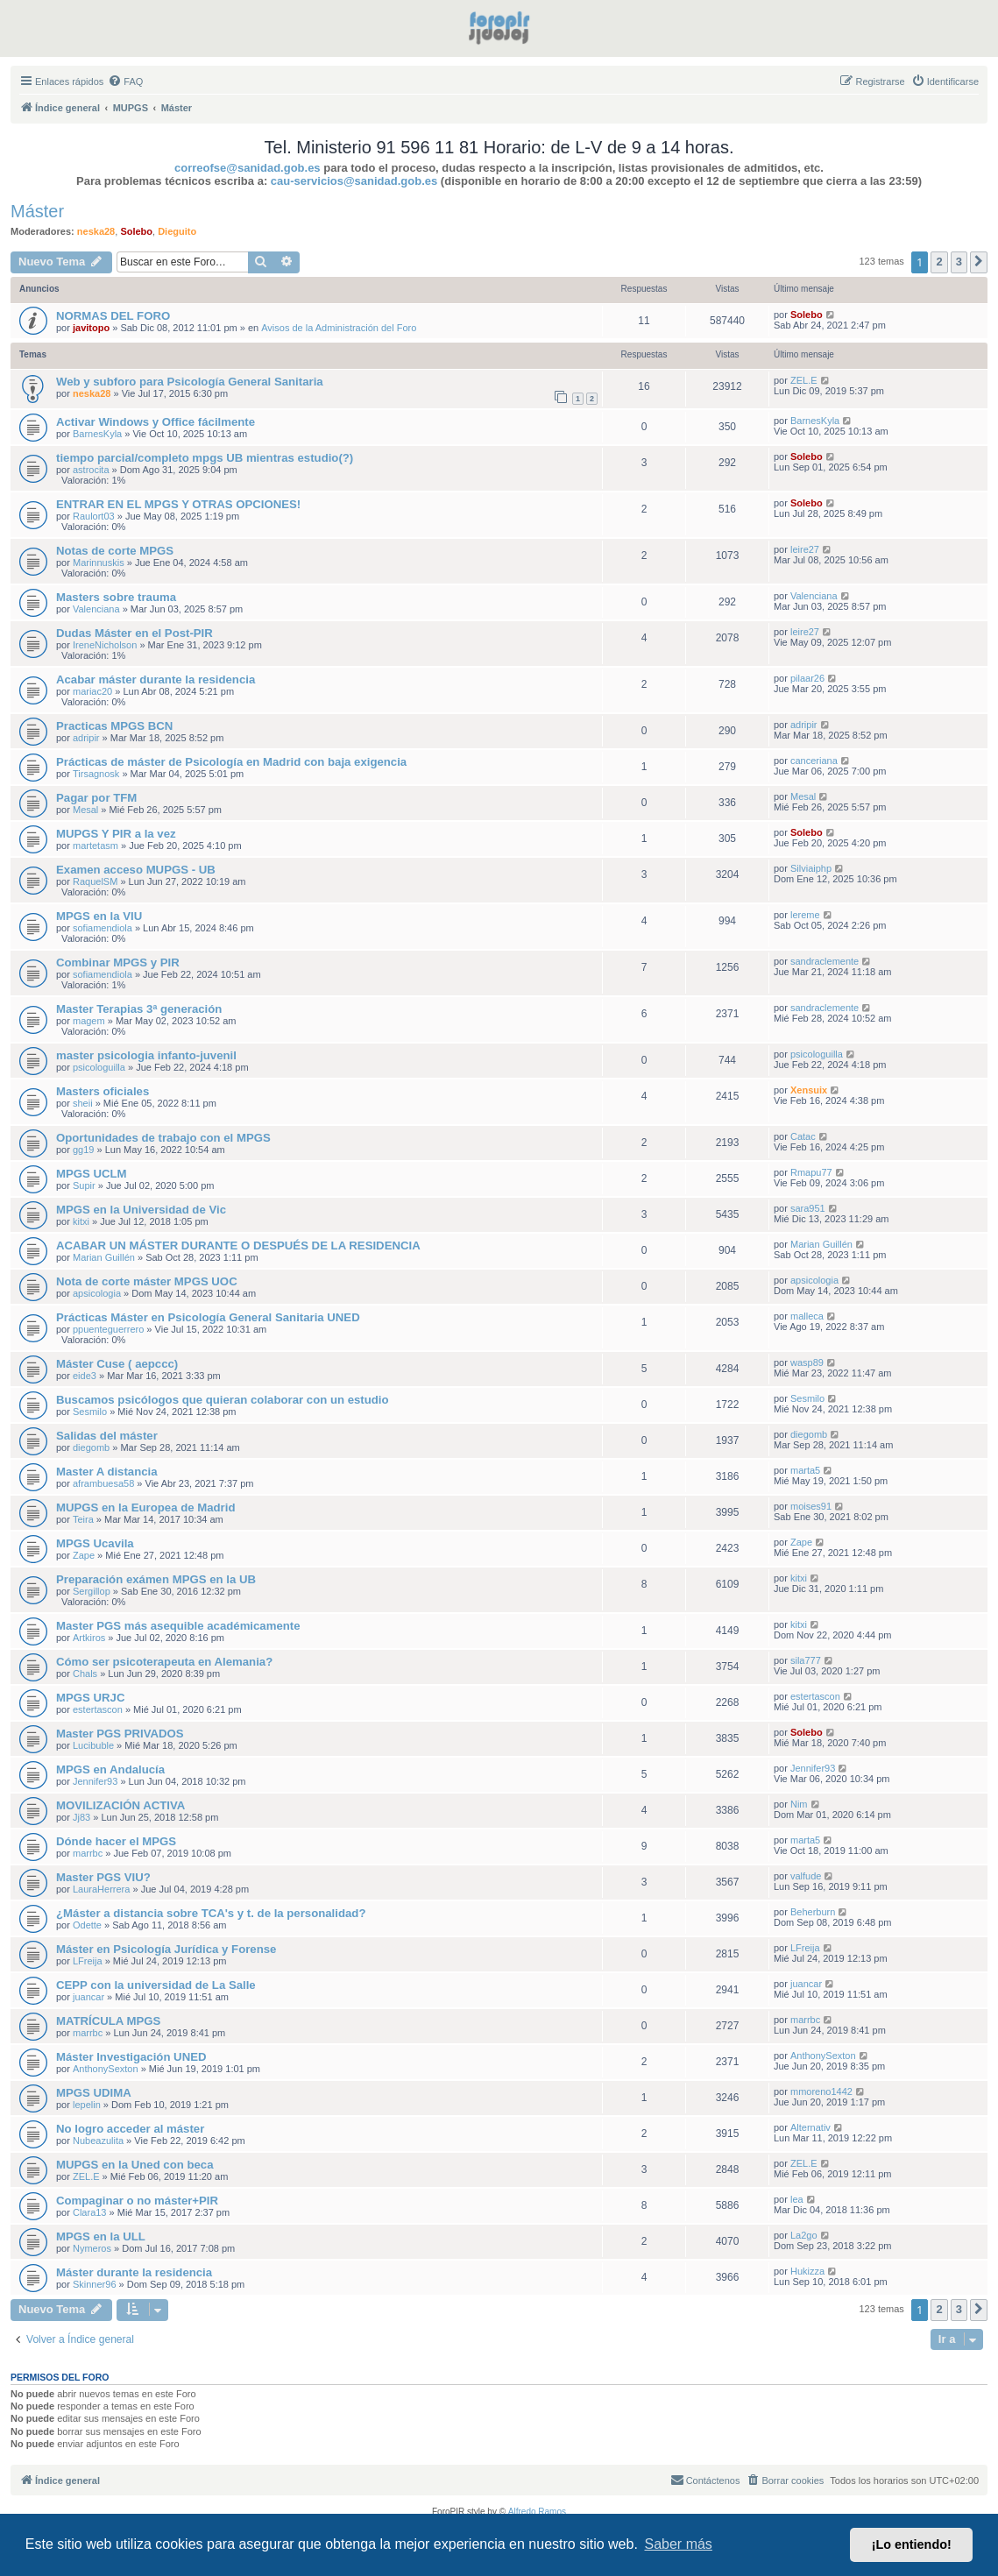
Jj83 (81, 1817)
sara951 (807, 1208)
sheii (83, 1103)
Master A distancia (107, 1471)
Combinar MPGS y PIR (118, 962)
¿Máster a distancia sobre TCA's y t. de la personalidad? (210, 1913)
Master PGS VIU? (103, 1877)
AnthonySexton (105, 2068)
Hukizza (807, 2271)
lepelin (87, 2104)
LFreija (88, 1961)
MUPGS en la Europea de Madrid (145, 1507)
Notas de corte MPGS (114, 550)
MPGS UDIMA (93, 2092)
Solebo (136, 231)
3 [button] (959, 261)
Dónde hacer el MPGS (116, 1841)
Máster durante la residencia (134, 2272)
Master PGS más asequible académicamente (178, 1625)
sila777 (805, 1660)
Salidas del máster (107, 1435)
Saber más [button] (678, 2544)
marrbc (88, 1853)
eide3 (84, 1375)
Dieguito (177, 231)
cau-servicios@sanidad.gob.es (354, 181)
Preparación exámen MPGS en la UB (156, 1579)
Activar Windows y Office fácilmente (155, 421)
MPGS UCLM (91, 1173)
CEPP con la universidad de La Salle (156, 1985)
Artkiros (89, 1637)
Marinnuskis (98, 562)
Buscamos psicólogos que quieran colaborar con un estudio (222, 1399)
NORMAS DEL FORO (113, 315)
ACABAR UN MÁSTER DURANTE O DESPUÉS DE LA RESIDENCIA (238, 1245)
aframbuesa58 (103, 1483)
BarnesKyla (97, 433)
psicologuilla (99, 1067)
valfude (805, 1876)
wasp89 (807, 1362)
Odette (87, 1925)
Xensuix (808, 1090)
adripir (86, 737)
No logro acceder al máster (130, 2128)
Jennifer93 (95, 1781)
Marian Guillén (104, 1257)
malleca (807, 1316)
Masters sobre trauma (116, 597)
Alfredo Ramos (537, 2511)
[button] (978, 261)
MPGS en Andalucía (110, 1769)
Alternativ (810, 2127)
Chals (85, 1673)
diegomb (91, 1447)
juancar (88, 1997)
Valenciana (96, 609)
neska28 (96, 231)
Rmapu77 (811, 1172)
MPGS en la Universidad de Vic (141, 1209)
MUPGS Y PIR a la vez (116, 833)
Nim (799, 1804)
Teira (83, 1519)
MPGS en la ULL (100, 2236)
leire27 (804, 549)
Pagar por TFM (96, 797)
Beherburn (812, 1912)
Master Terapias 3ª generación (139, 1009)
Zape (84, 1555)
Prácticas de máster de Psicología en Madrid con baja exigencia (231, 761)
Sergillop (91, 1591)
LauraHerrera (101, 1889)
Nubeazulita (98, 2140)
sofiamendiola (102, 928)
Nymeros (92, 2248)
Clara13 (90, 2212)
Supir (84, 1185)
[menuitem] (125, 81)
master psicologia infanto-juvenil (146, 1055)
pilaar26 (807, 678)
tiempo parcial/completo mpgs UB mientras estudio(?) (204, 457)
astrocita (91, 469)
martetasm (95, 845)
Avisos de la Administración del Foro (338, 327)
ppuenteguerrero (108, 1329)
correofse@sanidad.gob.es (247, 167)
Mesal (85, 809)
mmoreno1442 (821, 2091)
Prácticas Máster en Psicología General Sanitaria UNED (208, 1317)
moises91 (811, 1506)
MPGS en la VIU (99, 916)
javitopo (91, 327)
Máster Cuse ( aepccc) (117, 1363)
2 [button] (939, 261)
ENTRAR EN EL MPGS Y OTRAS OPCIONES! (178, 504)
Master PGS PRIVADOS (120, 1733)
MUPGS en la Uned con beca (135, 2164)
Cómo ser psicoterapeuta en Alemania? (164, 1661)
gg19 (83, 1149)
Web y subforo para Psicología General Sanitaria (189, 381)
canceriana (814, 760)
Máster (37, 211)
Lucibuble (93, 1745)
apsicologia (97, 1293)
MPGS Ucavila (95, 1543)
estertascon (98, 1709)
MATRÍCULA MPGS (108, 2021)
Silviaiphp (811, 868)
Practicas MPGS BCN (114, 725)
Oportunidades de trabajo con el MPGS (163, 1137)
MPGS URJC (90, 1697)
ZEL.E (804, 380)
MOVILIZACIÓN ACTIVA (120, 1805)
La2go (804, 2235)
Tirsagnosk (96, 773)
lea (796, 2199)
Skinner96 (95, 2284)
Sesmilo (90, 1411)
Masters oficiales (102, 1091)
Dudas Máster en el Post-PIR (134, 633)
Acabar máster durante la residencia (155, 679)
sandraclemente (824, 961)
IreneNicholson (105, 645)
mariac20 (92, 691)
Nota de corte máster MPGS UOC (146, 1281)
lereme (805, 914)
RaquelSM (95, 881)
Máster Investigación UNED (131, 2056)
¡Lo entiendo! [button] (912, 2544)
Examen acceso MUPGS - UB (136, 869)
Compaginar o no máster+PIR (137, 2200)
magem (89, 1021)
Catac (803, 1136)
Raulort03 (94, 516)
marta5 (805, 1470)
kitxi (81, 1221)
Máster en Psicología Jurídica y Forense (166, 1949)
